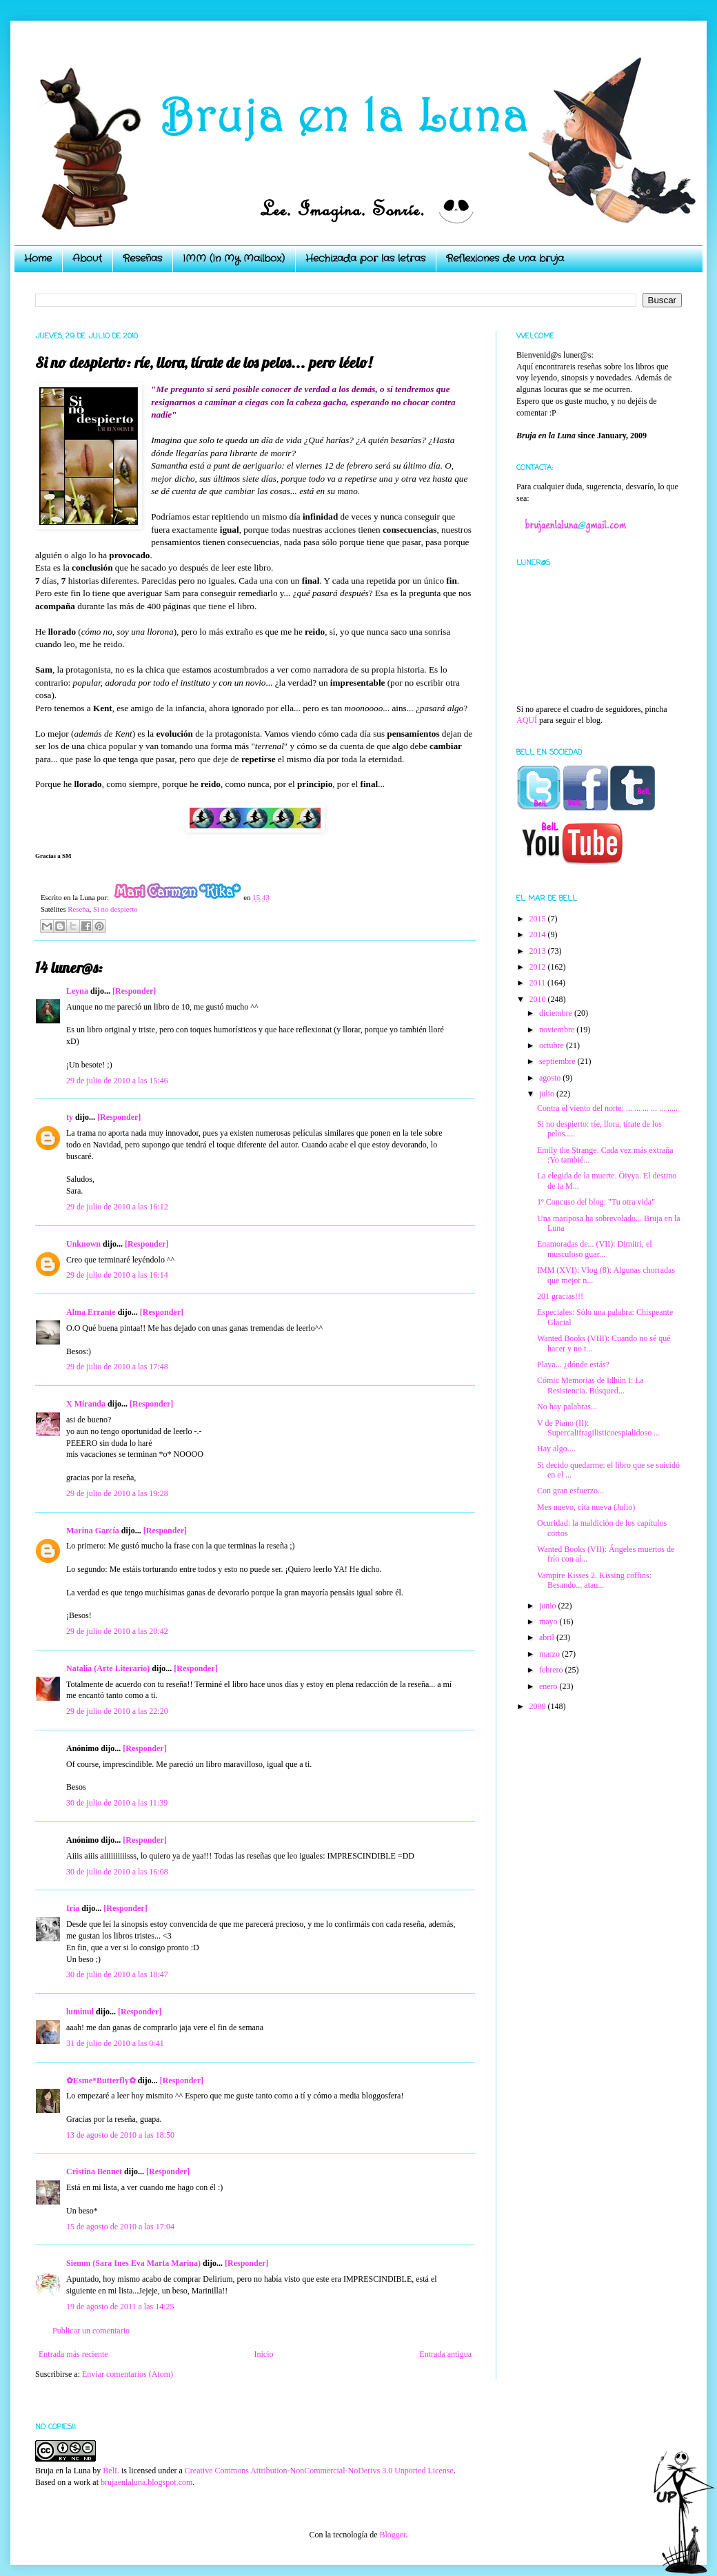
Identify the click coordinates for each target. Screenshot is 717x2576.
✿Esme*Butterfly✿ (101, 2080)
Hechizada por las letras (365, 258)
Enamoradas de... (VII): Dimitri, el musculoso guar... (594, 1248)
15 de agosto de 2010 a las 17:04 (120, 2226)
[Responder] (134, 991)
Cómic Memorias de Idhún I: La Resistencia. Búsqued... (590, 1385)
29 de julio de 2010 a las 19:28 (117, 1493)
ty (69, 1117)
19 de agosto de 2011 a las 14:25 (120, 2306)
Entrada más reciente (73, 2354)
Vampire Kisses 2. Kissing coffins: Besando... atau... (594, 1580)
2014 (538, 934)
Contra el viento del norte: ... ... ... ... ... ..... (607, 1108)
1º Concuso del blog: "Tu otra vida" (596, 1202)
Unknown (83, 1244)
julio (547, 1093)
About (87, 258)
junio (548, 1606)
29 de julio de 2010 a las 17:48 (117, 1366)
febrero (552, 1670)
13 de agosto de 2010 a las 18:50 (120, 2135)
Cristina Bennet (94, 2171)
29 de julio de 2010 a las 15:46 (117, 1080)
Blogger (392, 2534)
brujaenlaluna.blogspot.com (146, 2482)
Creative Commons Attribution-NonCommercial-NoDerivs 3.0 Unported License (319, 2470)
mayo (549, 1621)
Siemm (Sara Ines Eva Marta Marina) (133, 2263)
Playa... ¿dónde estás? (573, 1364)
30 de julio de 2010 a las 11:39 (117, 1803)
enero (549, 1686)
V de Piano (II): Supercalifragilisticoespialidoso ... (598, 1428)
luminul (80, 2011)
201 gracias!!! (560, 1296)
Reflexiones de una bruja (505, 258)
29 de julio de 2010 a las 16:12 (117, 1207)
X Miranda (85, 1404)
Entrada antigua (445, 2354)
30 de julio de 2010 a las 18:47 (117, 1974)
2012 (538, 967)
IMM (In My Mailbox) (234, 258)
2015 (538, 918)
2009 (538, 1706)
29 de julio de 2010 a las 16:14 (117, 1275)
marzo (550, 1654)
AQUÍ (526, 720)
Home (38, 258)
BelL (111, 2470)
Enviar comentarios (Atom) (127, 2374)
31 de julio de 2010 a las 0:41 (115, 2043)
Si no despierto (115, 909)
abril (547, 1637)
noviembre (557, 1029)
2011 (538, 983)
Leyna (77, 991)
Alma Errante (91, 1312)
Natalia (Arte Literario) (108, 1668)
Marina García (92, 1530)
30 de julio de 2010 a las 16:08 (117, 1872)
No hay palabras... (567, 1406)
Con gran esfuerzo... (570, 1490)
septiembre (558, 1061)
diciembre (556, 1013)
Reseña (78, 909)
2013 (538, 951)
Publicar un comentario (91, 2330)
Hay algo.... (556, 1448)
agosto (551, 1078)
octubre (552, 1045)
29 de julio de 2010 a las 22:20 (117, 1711)
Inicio (263, 2354)
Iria (72, 1908)
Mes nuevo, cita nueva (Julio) (586, 1507)
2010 (538, 999)
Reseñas (142, 258)
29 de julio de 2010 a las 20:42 (117, 1631)
